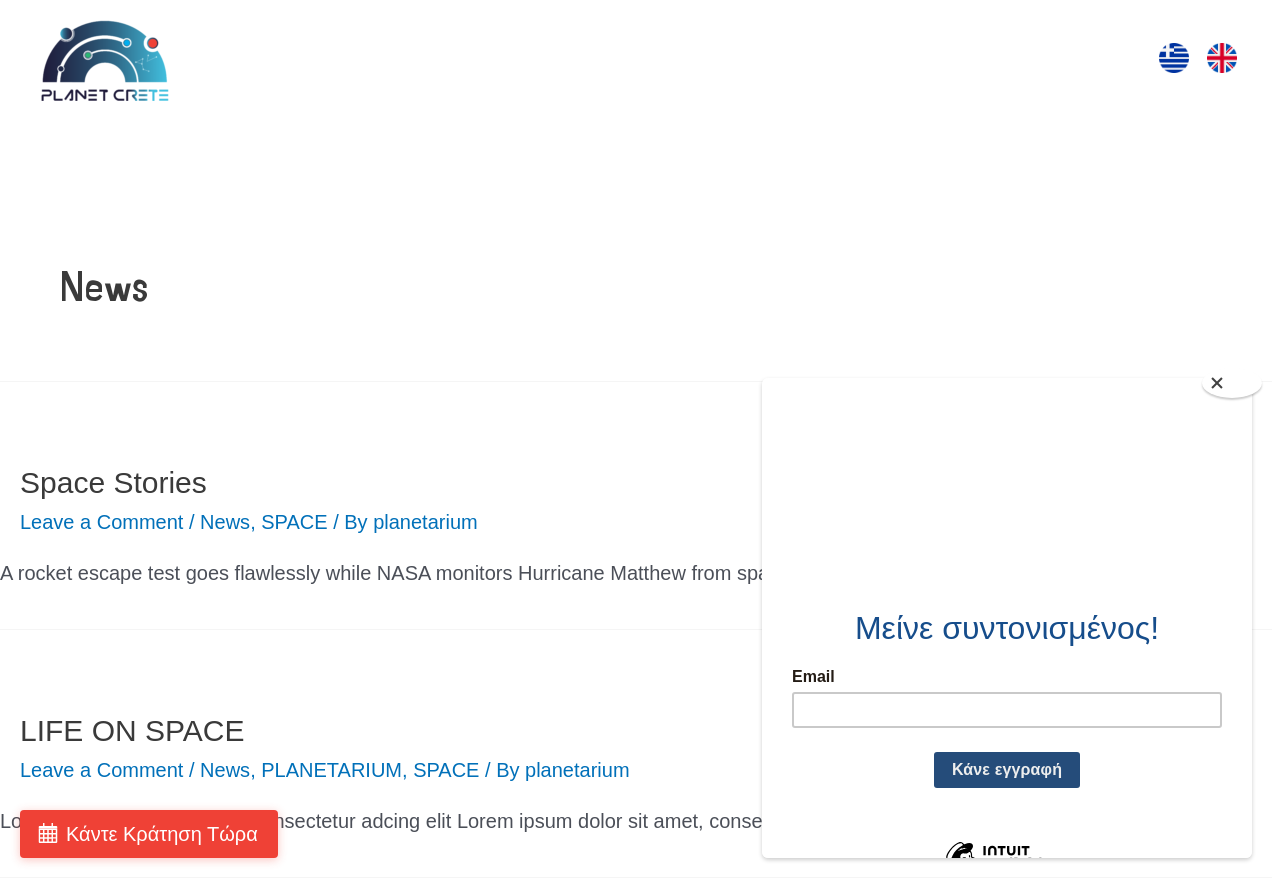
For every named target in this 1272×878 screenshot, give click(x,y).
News (225, 522)
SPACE (294, 522)
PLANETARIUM (331, 770)
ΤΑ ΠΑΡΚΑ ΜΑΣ (892, 61)
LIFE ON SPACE (132, 730)
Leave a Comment (101, 522)
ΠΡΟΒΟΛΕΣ (750, 61)
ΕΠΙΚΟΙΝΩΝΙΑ (1048, 61)
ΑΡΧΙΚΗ (341, 61)
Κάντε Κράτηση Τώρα (162, 834)
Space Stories (113, 482)
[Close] (1232, 383)
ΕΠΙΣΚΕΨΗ (446, 61)
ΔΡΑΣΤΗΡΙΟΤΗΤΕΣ (595, 61)
